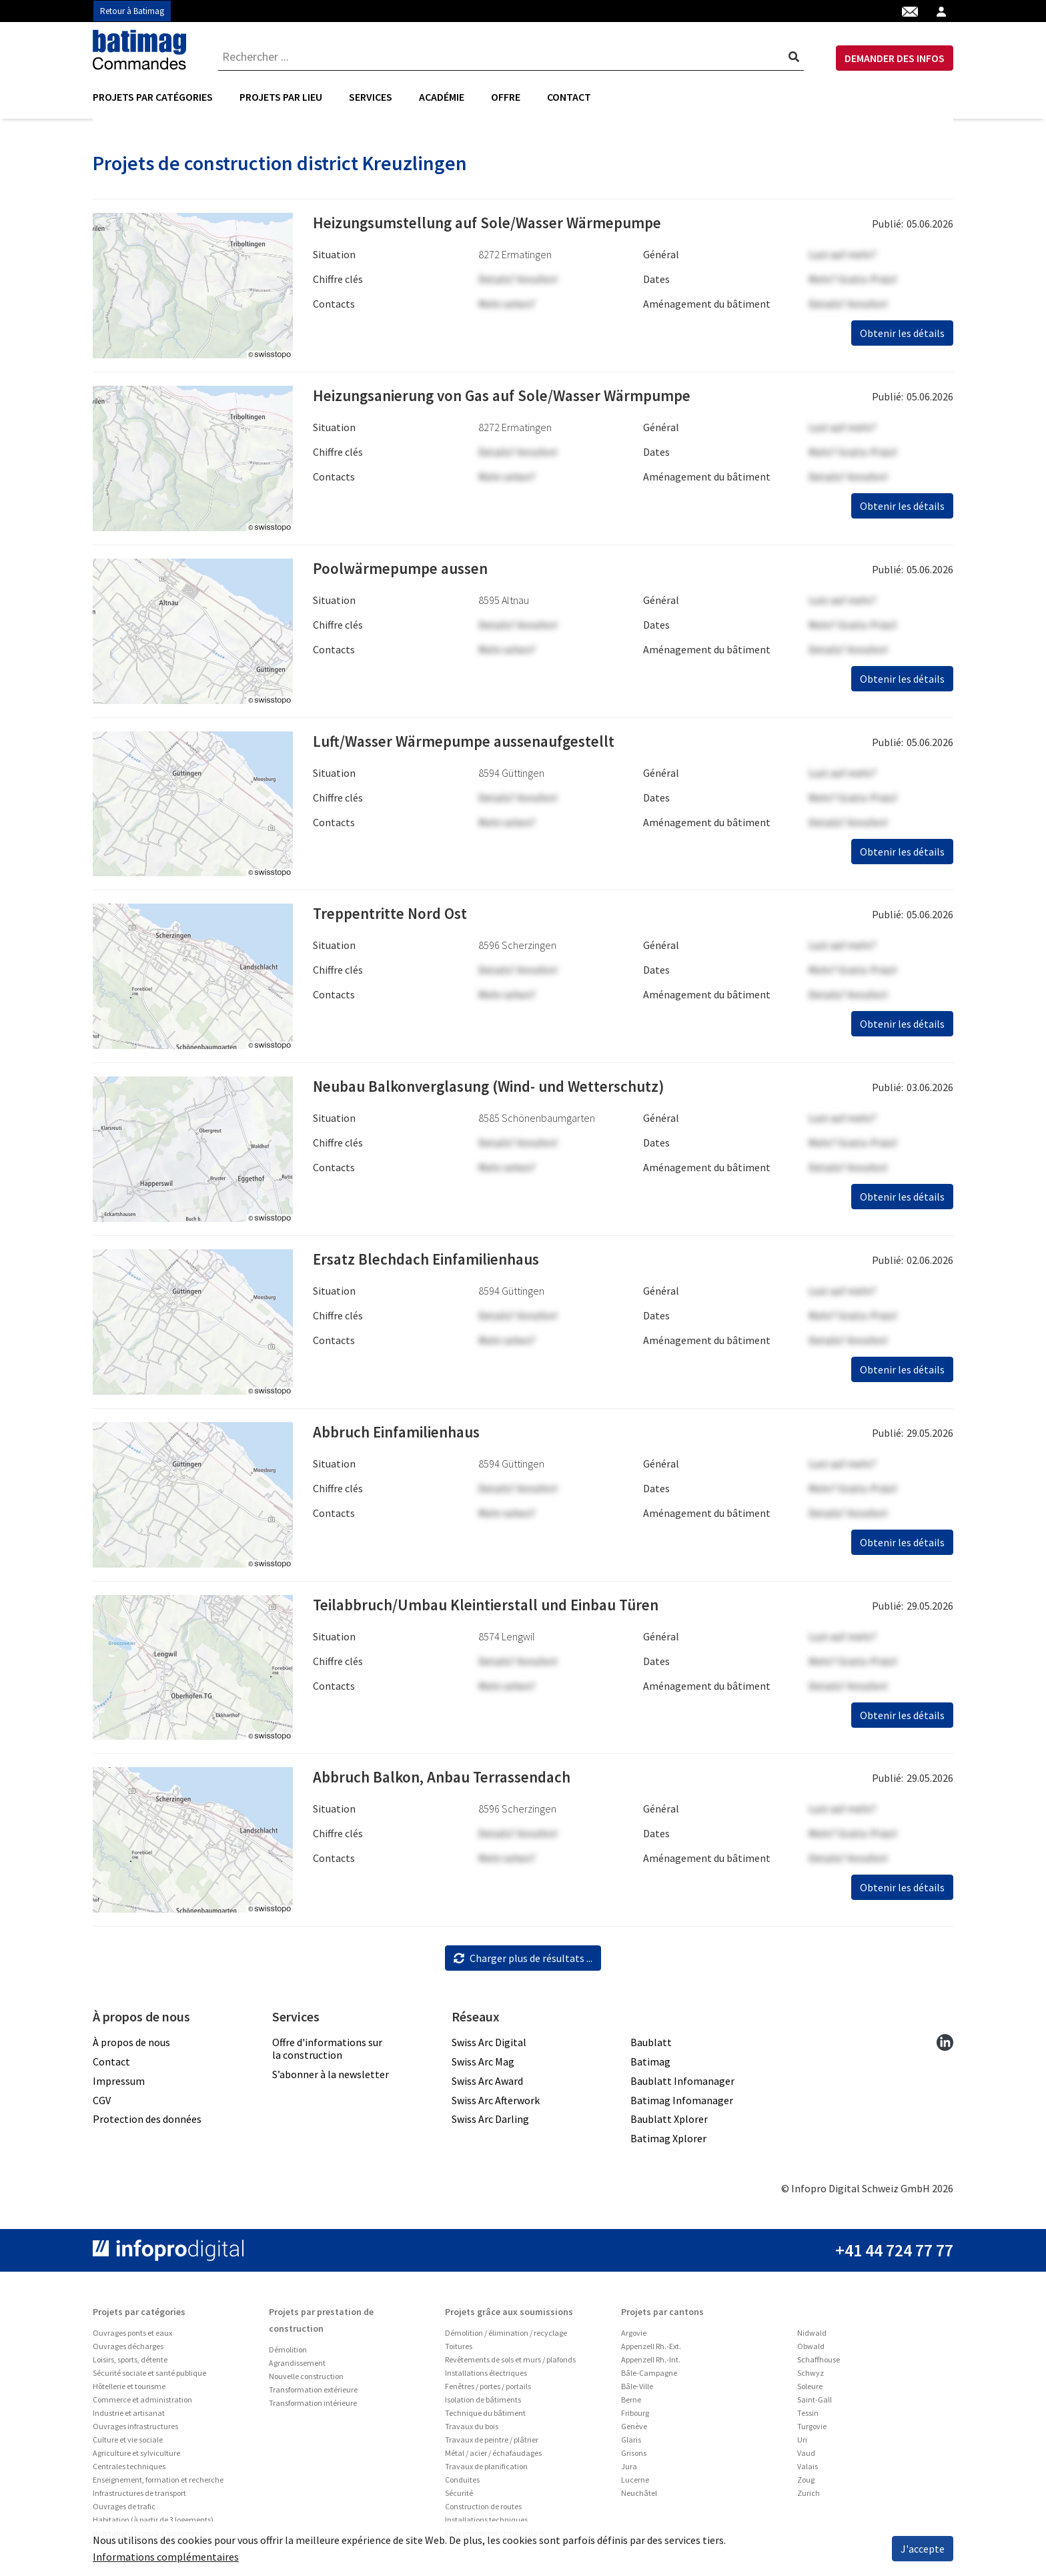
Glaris (631, 2444)
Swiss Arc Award (487, 2085)
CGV (102, 2104)
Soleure (810, 2391)
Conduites (462, 2484)
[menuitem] (159, 97)
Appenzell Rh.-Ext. (651, 2351)
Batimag (650, 2066)
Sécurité (459, 2498)
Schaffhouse (818, 2364)
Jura (629, 2471)
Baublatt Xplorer (669, 2123)
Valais (807, 2471)
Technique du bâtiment (485, 2417)
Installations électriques (486, 2377)
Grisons (633, 2458)
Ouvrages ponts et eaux (132, 2337)
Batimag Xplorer (668, 2143)
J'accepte (923, 2548)
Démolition (288, 2354)
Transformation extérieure (313, 2394)
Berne (631, 2404)
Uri (802, 2444)
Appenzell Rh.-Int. (650, 2364)
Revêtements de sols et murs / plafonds (510, 2364)
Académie (441, 96)
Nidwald (812, 2337)
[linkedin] (945, 2046)
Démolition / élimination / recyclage (506, 2337)
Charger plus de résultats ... (523, 1962)
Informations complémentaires (166, 2556)
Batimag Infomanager (681, 2104)
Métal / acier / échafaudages (493, 2458)
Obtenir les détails (902, 337)
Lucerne (635, 2484)
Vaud (806, 2458)
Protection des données (147, 2123)
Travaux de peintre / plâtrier (491, 2444)
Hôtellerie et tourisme (129, 2391)
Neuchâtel (639, 2498)
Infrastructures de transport (139, 2498)
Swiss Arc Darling (490, 2123)
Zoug (806, 2484)
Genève (634, 2431)
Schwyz (810, 2377)
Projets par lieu (280, 96)
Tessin (808, 2417)
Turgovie (812, 2431)
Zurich (808, 2498)
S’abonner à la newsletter (330, 2078)
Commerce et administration (142, 2404)
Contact (569, 96)
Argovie (633, 2337)
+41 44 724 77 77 (894, 2254)
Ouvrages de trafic (124, 2511)
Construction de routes (483, 2511)
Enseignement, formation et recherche (158, 2484)
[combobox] (511, 56)
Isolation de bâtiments (483, 2404)
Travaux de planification (486, 2471)
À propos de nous (131, 2046)
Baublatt (651, 2046)
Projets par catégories (153, 96)
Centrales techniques (129, 2471)
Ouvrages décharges (128, 2351)
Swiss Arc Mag (483, 2066)
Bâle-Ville (637, 2391)
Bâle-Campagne (649, 2377)
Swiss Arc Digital (489, 2046)
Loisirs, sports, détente (130, 2364)
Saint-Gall (814, 2404)
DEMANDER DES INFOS (895, 58)
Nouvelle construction (306, 2381)
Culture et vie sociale (128, 2444)
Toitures (458, 2351)
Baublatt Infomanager (682, 2085)
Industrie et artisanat (129, 2417)
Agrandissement (297, 2367)
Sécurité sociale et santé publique (149, 2377)
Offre (505, 96)
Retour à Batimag (132, 11)
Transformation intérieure (313, 2407)
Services (370, 96)
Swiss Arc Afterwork (496, 2104)
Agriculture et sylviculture (136, 2458)
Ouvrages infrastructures (135, 2431)
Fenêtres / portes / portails (488, 2391)
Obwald (811, 2351)
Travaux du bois (471, 2431)
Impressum (119, 2085)
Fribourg (635, 2417)
